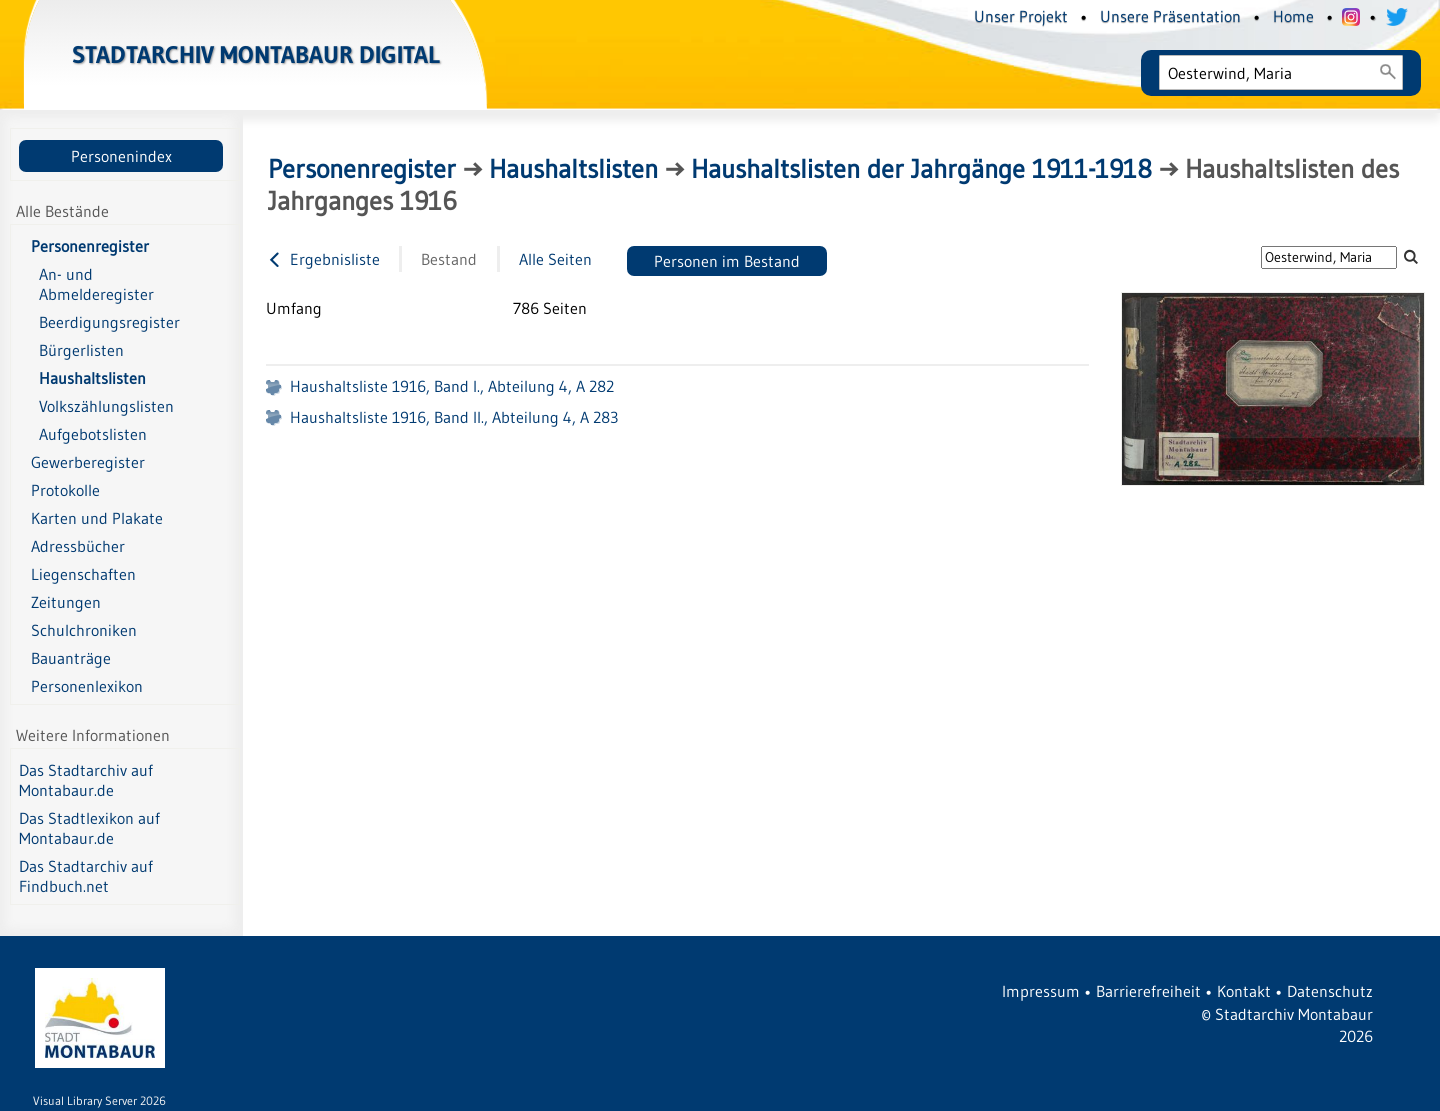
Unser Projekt (1021, 16)
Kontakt (1244, 991)
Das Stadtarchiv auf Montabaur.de (86, 780)
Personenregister (90, 246)
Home (1293, 16)
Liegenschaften (83, 574)
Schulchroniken (84, 630)
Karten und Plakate (97, 518)
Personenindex (121, 156)
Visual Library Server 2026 (99, 1100)
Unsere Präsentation (1170, 16)
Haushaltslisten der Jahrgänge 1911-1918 (921, 169)
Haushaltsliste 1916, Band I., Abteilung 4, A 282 (452, 386)
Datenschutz (1330, 991)
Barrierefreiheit (1148, 991)
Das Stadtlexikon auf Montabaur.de (89, 828)
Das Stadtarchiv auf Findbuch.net (86, 876)
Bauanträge (71, 658)
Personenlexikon (87, 686)
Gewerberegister (88, 462)
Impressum (1041, 991)
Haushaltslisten (573, 169)
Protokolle (65, 490)
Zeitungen (66, 602)
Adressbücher (78, 546)
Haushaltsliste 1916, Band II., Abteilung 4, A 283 (454, 417)
